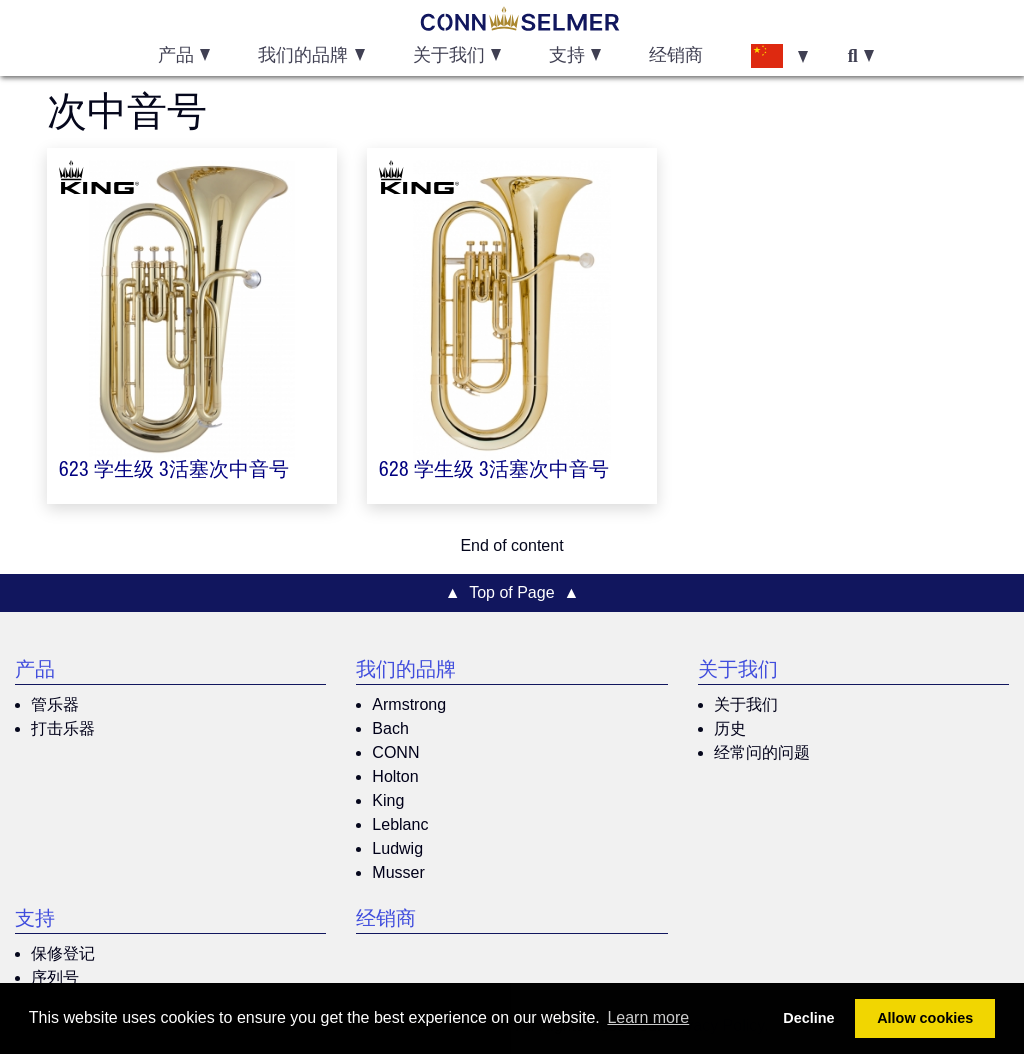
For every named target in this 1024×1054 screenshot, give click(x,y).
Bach (390, 728)
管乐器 (55, 704)
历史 (730, 728)
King (388, 800)
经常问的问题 (762, 752)
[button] (779, 55)
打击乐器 (63, 728)
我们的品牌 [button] (303, 57)
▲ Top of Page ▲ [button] (512, 592)
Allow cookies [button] (925, 1018)
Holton (395, 776)
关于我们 (738, 672)
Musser (398, 872)
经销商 (676, 57)
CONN (395, 752)
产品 (35, 672)
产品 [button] (176, 57)
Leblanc (400, 824)
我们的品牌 (406, 672)
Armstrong (409, 704)
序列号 (55, 977)
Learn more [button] (648, 1017)
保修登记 (63, 953)
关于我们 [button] (449, 57)
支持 (35, 921)
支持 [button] (567, 57)
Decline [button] (808, 1018)
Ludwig (397, 848)
